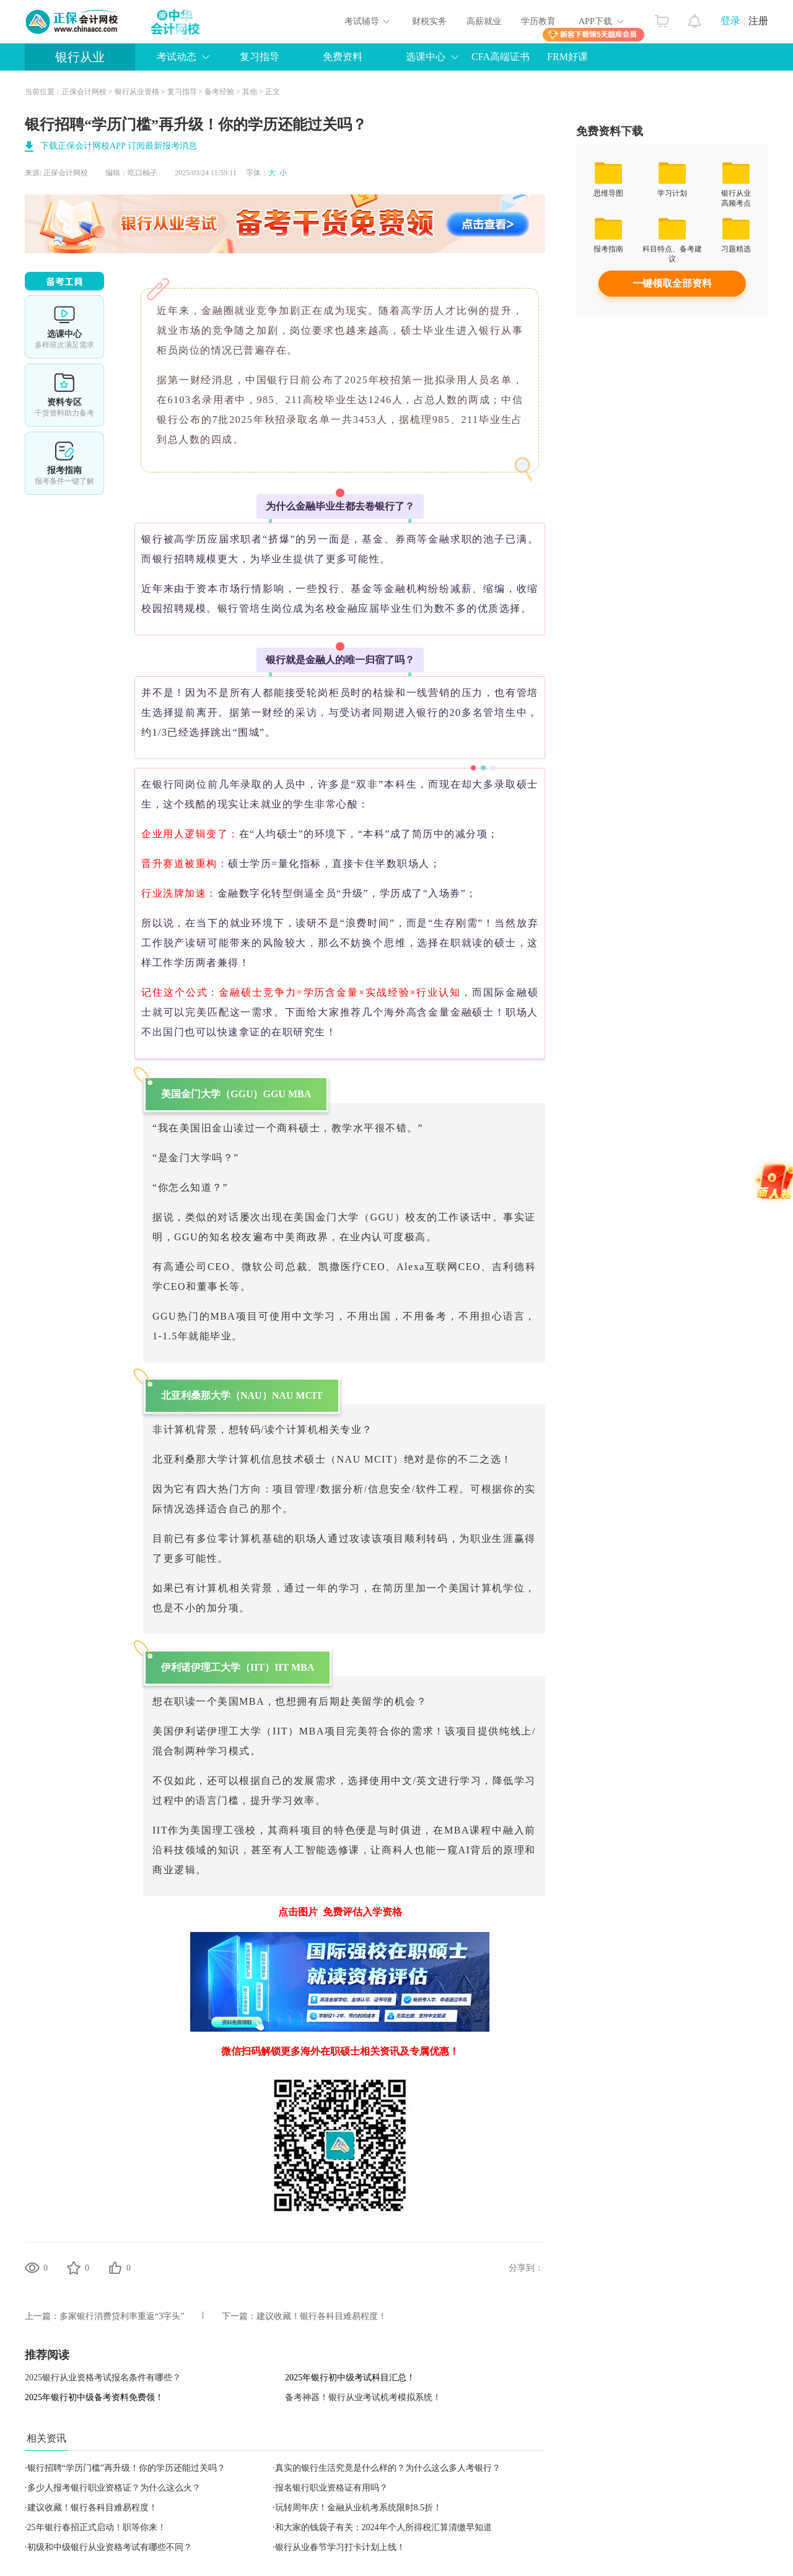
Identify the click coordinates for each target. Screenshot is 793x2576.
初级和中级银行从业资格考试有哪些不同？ (109, 2547)
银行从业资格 (137, 91)
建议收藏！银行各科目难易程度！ (321, 2316)
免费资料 (342, 56)
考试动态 (176, 56)
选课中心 (425, 56)
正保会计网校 (84, 91)
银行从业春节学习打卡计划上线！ (340, 2547)
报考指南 (64, 463)
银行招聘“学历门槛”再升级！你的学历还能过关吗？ (126, 2468)
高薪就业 (484, 21)
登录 (730, 20)
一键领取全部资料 (672, 283)
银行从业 (80, 57)
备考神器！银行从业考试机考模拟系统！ (363, 2397)
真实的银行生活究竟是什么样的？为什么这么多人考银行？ (388, 2468)
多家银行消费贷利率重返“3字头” (121, 2316)
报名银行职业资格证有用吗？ (331, 2487)
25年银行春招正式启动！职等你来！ (96, 2527)
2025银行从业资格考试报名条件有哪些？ (103, 2377)
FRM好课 (567, 56)
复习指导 (259, 56)
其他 (249, 91)
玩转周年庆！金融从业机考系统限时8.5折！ (358, 2507)
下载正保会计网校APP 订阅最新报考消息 (118, 145)
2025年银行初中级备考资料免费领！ (94, 2397)
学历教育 (538, 21)
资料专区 (64, 395)
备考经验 (219, 91)
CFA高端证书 (500, 56)
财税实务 (429, 21)
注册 (758, 20)
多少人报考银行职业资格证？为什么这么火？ (114, 2487)
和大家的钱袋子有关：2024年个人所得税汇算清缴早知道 (383, 2527)
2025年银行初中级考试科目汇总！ (350, 2377)
